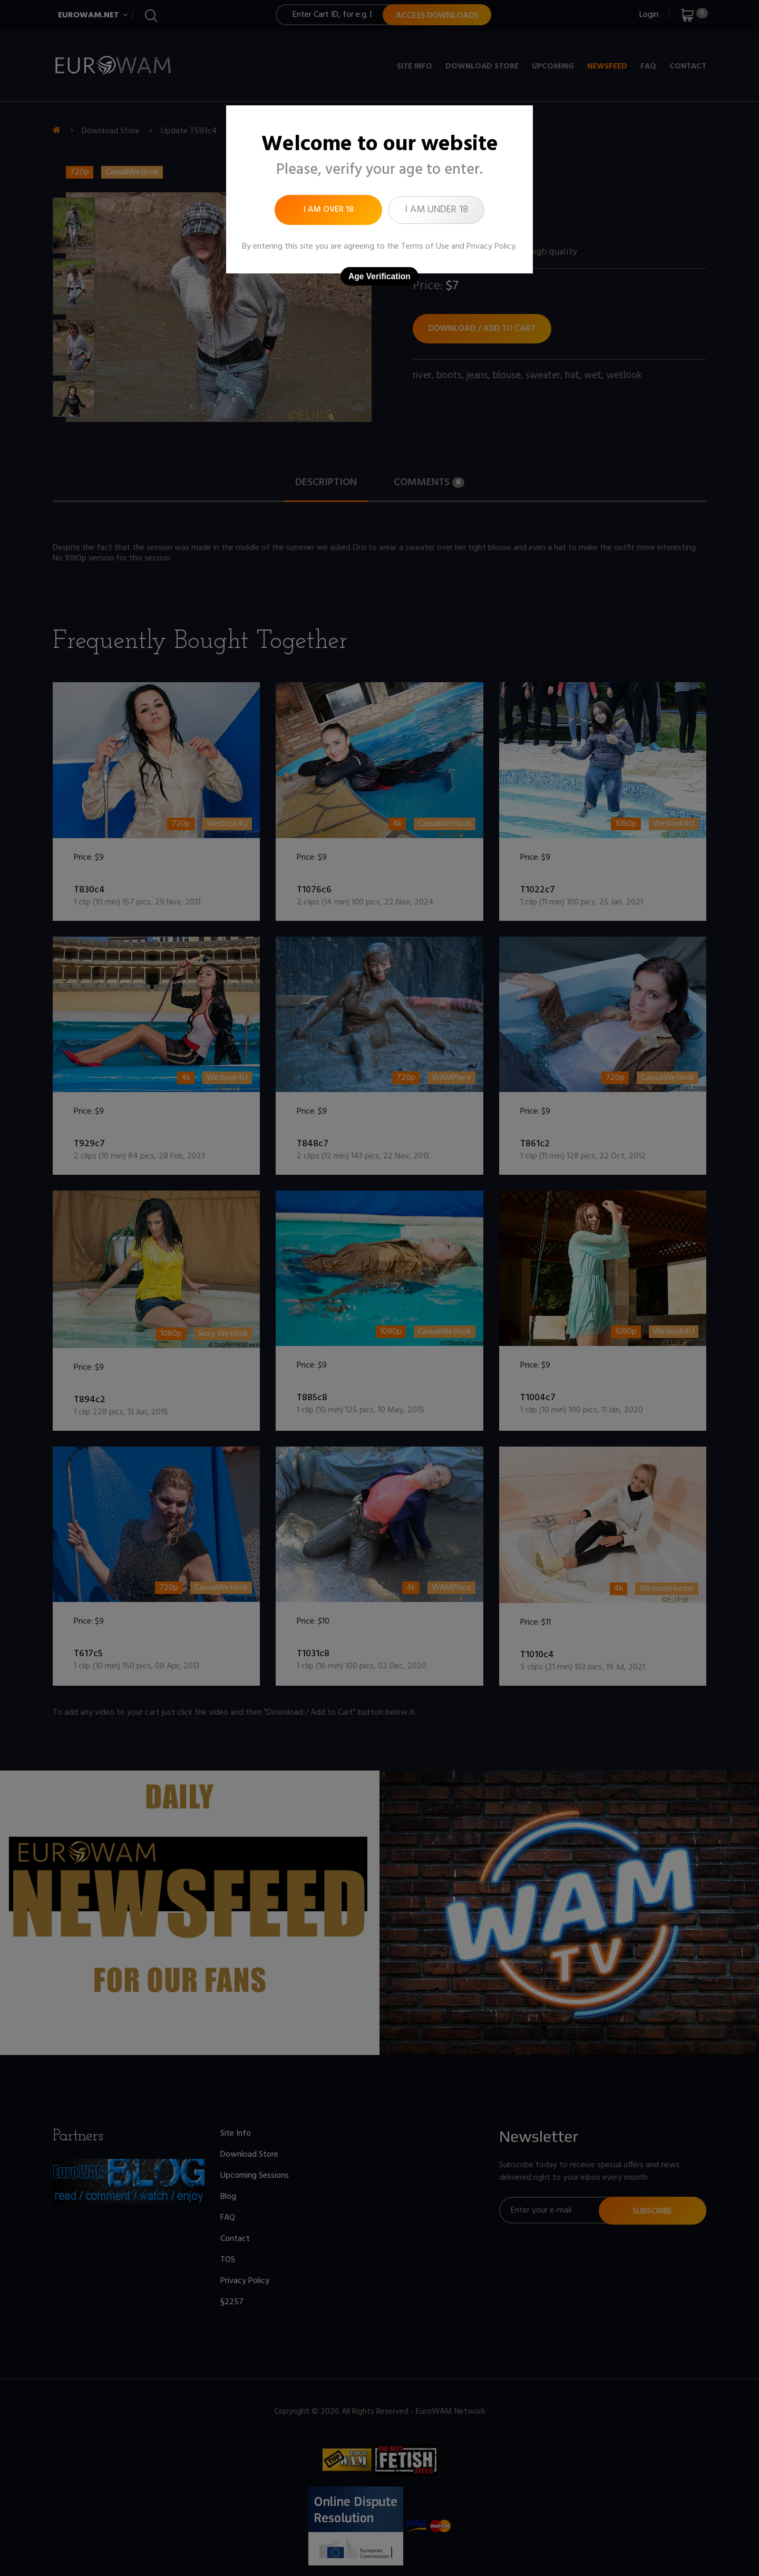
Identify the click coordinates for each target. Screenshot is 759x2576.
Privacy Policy (490, 246)
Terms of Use (425, 246)
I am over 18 (329, 210)
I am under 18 (436, 210)
